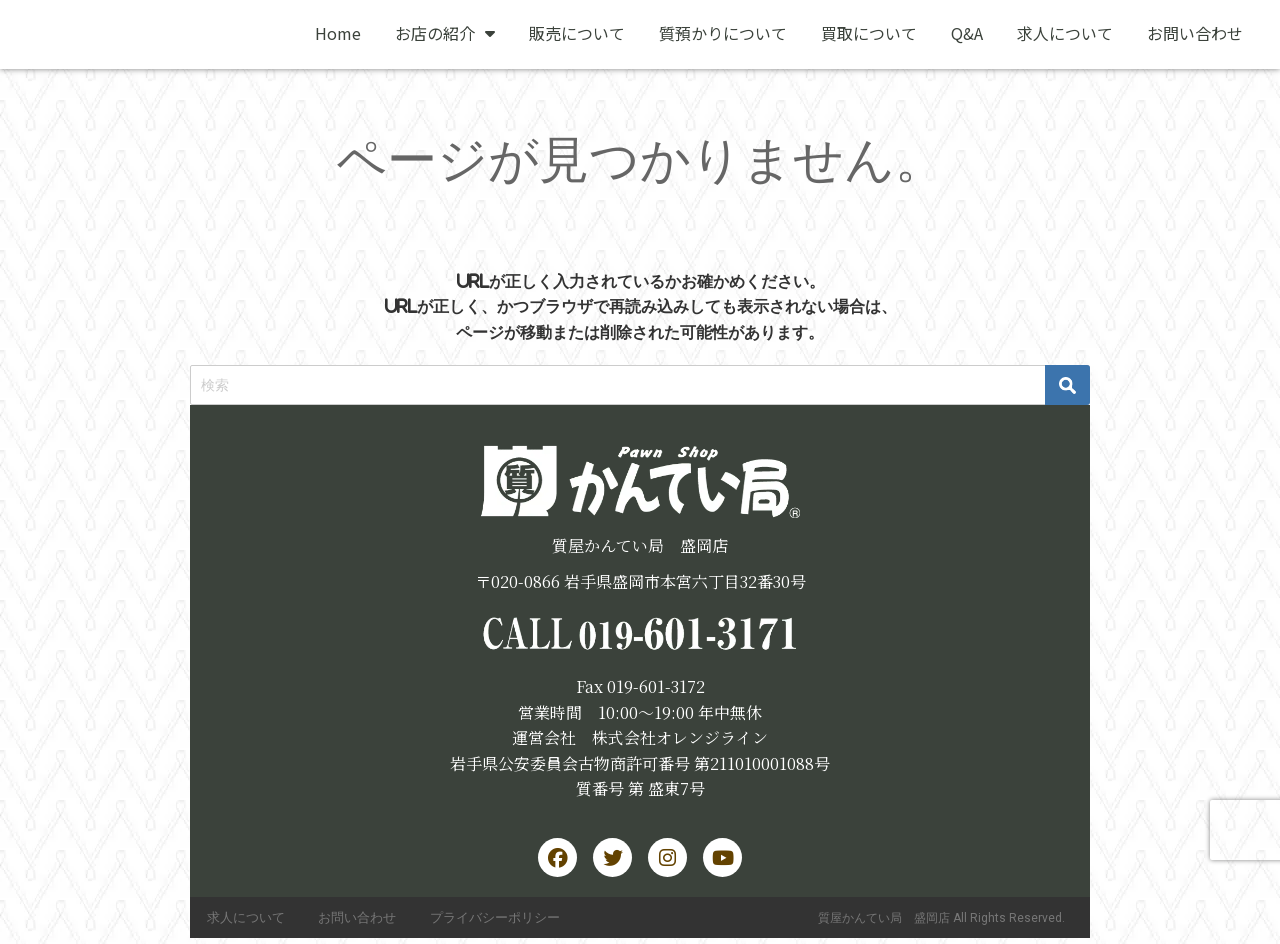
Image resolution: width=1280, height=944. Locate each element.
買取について (869, 33)
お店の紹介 (445, 33)
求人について (1065, 33)
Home (338, 33)
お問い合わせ (1195, 33)
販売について (577, 33)
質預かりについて (723, 33)
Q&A (967, 33)
